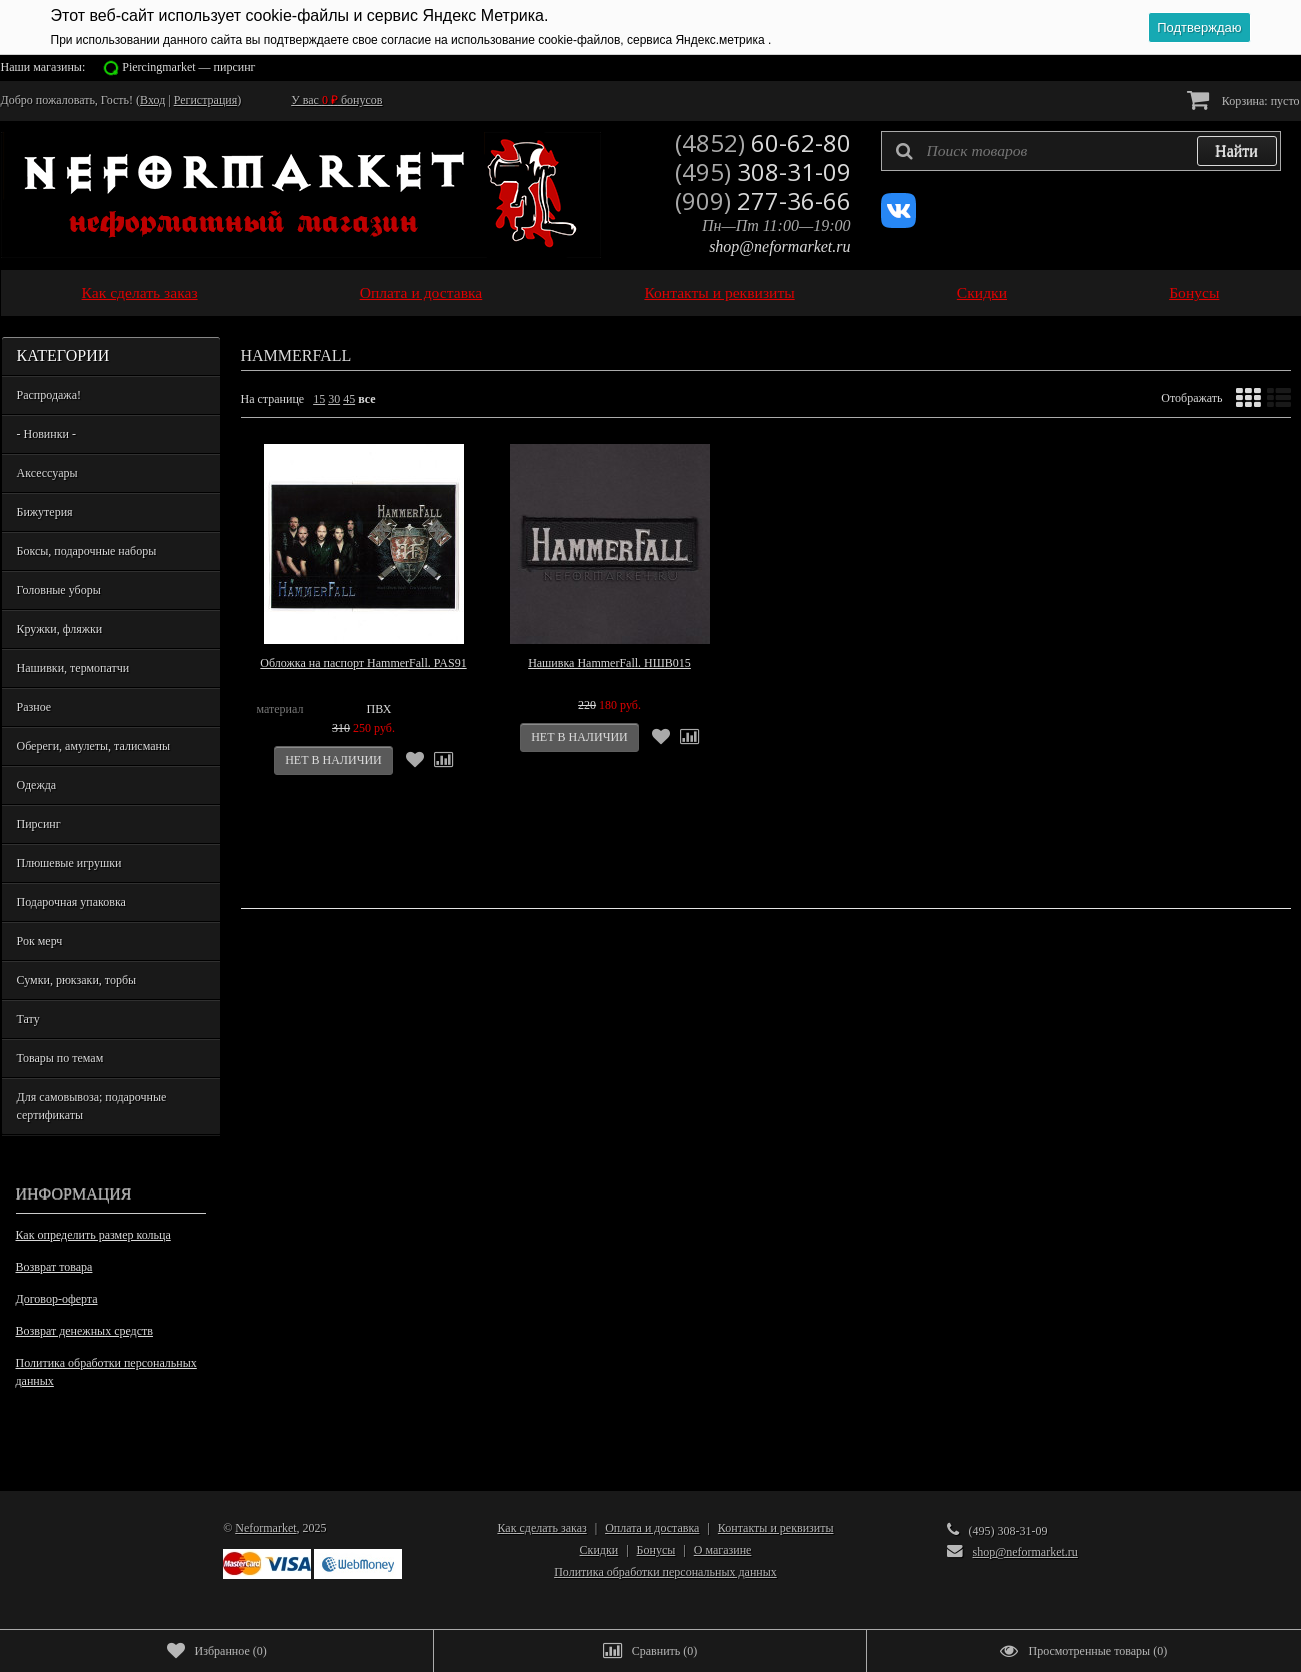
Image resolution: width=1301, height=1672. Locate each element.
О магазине (723, 1550)
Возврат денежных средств (84, 1331)
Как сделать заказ (140, 292)
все (366, 399)
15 (319, 399)
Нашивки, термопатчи (73, 668)
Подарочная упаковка (71, 902)
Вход (152, 100)
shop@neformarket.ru (779, 246)
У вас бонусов (336, 100)
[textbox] (1081, 151)
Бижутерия (45, 512)
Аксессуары (47, 473)
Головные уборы (59, 590)
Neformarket (265, 1528)
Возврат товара (54, 1267)
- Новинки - (46, 434)
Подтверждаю (1199, 27)
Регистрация (206, 100)
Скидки (982, 292)
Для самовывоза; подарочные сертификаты (92, 1106)
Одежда (37, 785)
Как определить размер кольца (93, 1235)
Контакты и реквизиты (719, 292)
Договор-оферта (57, 1299)
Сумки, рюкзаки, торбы (77, 980)
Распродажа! (49, 395)
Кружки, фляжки (60, 629)
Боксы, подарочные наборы (87, 551)
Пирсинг (39, 824)
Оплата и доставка (421, 292)
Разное (34, 707)
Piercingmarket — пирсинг (188, 67)
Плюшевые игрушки (69, 863)
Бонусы (1194, 292)
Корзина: (1243, 99)
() (217, 1651)
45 (349, 399)
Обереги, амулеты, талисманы (94, 746)
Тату (28, 1019)
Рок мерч (40, 941)
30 (334, 399)
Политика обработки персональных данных (106, 1372)
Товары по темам (60, 1058)
